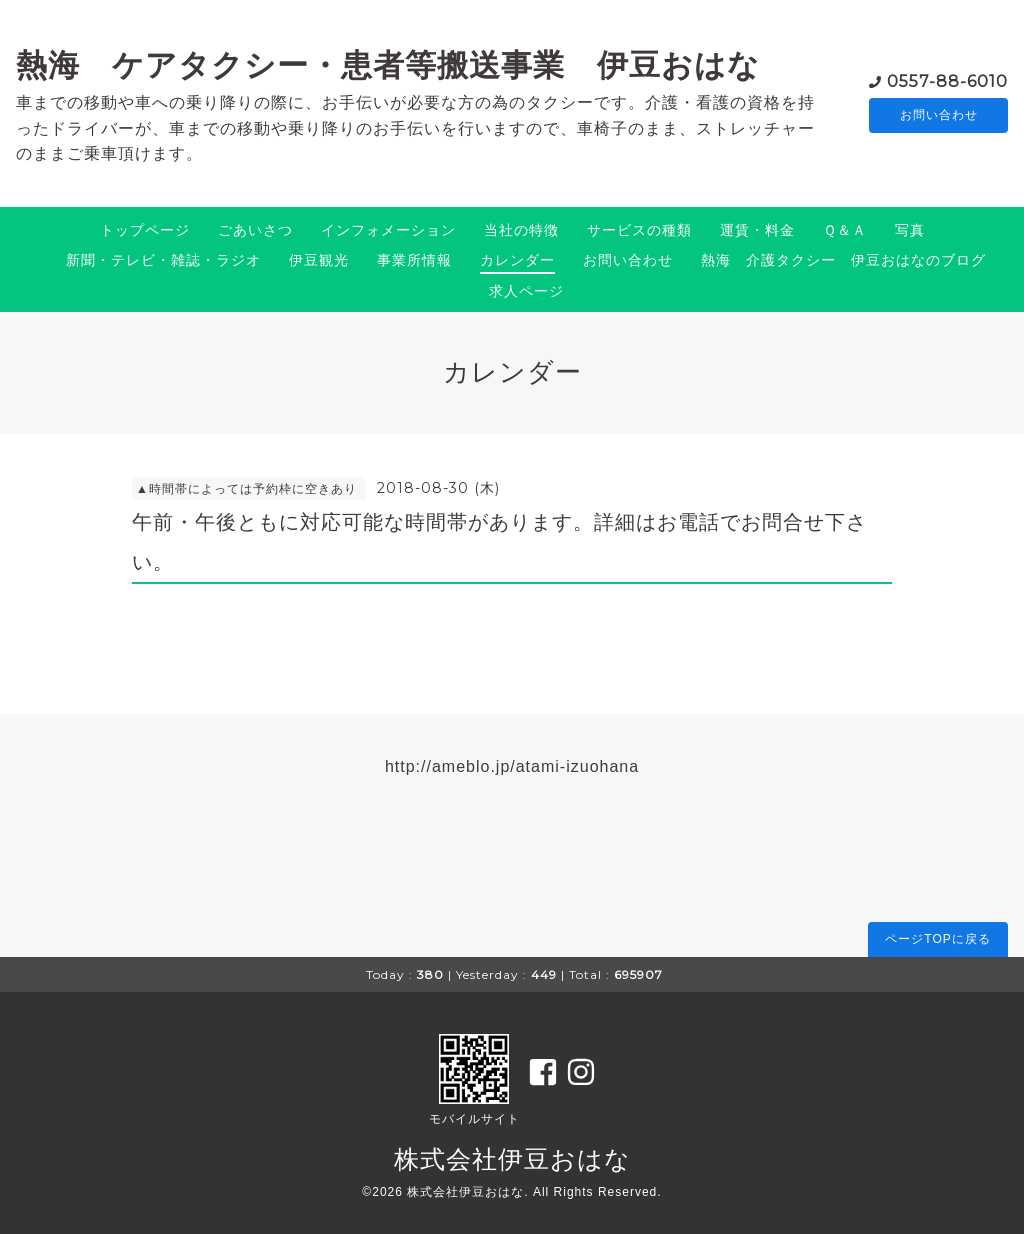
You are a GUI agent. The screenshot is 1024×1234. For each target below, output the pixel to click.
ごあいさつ (255, 230)
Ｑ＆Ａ (845, 230)
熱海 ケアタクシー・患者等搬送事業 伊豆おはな (388, 65)
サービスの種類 (639, 230)
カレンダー (517, 260)
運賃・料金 (757, 230)
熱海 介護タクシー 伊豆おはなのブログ (843, 260)
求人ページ (526, 291)
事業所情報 (414, 260)
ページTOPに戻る (937, 939)
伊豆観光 (319, 260)
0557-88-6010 (947, 79)
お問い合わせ (939, 115)
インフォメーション (388, 230)
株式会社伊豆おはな (512, 1159)
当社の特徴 (521, 230)
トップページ (145, 230)
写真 (910, 230)
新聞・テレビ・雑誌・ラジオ (163, 260)
